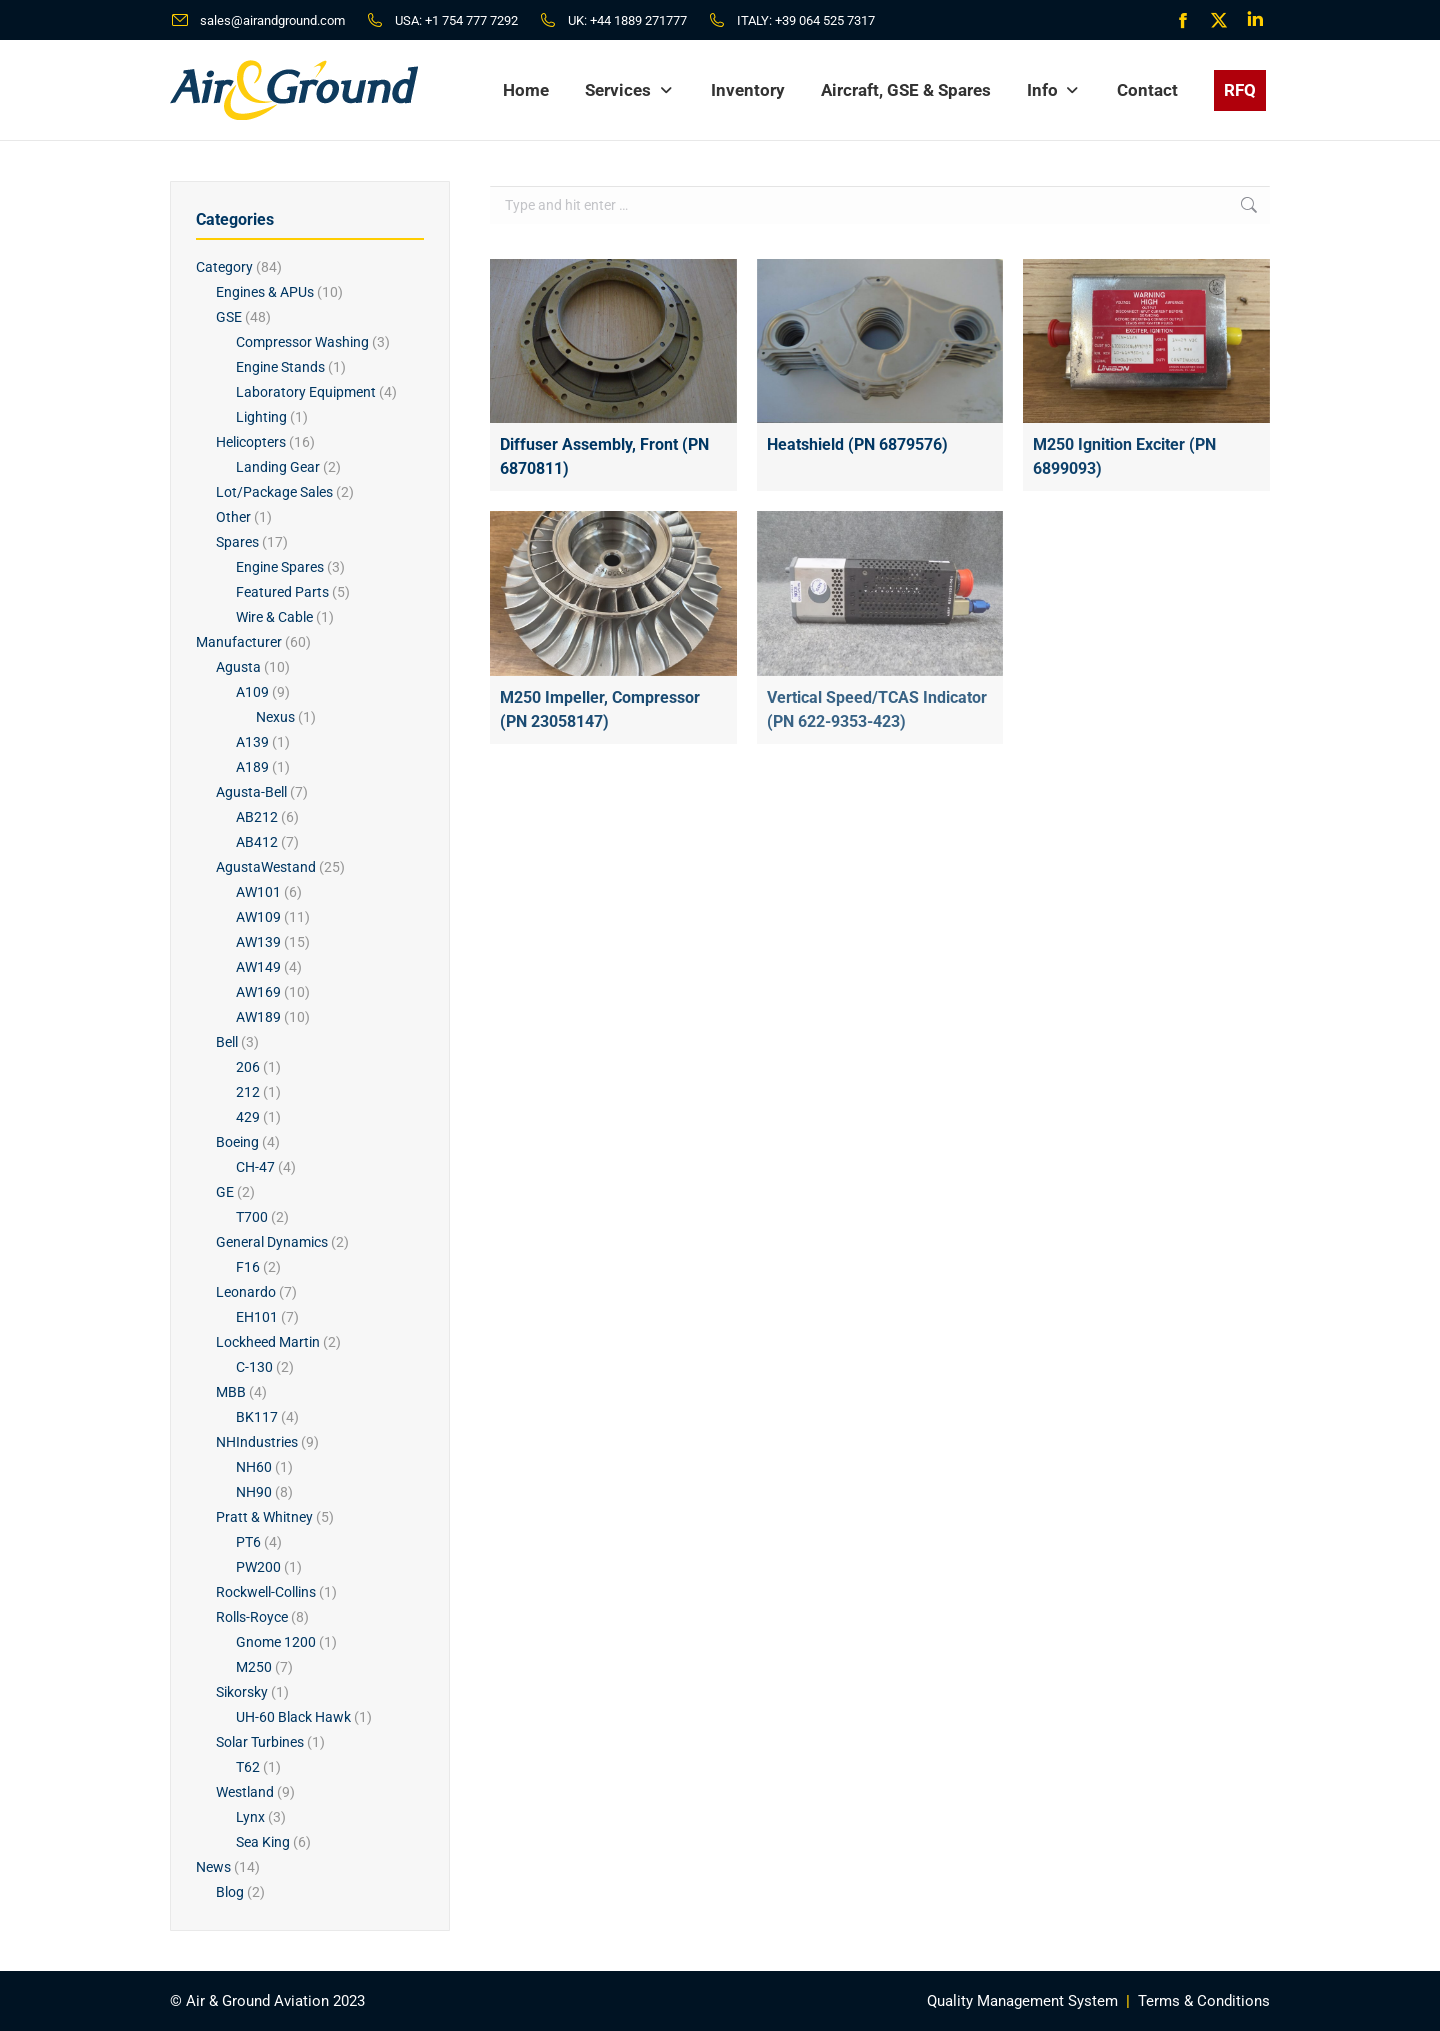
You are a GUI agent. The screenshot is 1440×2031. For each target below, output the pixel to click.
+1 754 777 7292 (471, 20)
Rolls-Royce (252, 1617)
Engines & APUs (265, 292)
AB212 (257, 817)
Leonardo (246, 1292)
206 (248, 1067)
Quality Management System (1022, 2001)
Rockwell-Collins (266, 1592)
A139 (252, 742)
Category (224, 267)
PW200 (258, 1567)
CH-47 (255, 1167)
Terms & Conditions (1204, 2001)
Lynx (250, 1817)
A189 (252, 767)
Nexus (275, 717)
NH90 (254, 1492)
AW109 (258, 917)
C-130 (254, 1367)
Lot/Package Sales (274, 492)
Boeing (237, 1142)
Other (233, 517)
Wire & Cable (274, 617)
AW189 (258, 1017)
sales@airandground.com (272, 20)
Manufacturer (239, 642)
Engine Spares (280, 567)
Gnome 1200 (276, 1642)
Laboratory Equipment (306, 392)
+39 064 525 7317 (825, 20)
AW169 (258, 992)
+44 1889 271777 (638, 20)
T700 (252, 1217)
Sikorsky (242, 1692)
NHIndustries (257, 1442)
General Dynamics (272, 1242)
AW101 (258, 892)
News (213, 1867)
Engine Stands (280, 367)
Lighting (261, 417)
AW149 (258, 967)
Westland (245, 1792)
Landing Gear (278, 467)
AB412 (257, 842)
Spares (237, 542)
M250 (254, 1667)
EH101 (257, 1317)
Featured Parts (282, 592)
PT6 (248, 1542)
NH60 (254, 1467)
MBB (231, 1392)
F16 (248, 1267)
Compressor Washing (302, 342)
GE (225, 1192)
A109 (252, 692)
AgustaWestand (266, 867)
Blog (230, 1892)
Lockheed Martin (268, 1342)
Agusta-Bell (251, 792)
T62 (248, 1767)
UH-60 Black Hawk (293, 1717)
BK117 (257, 1417)
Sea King (263, 1842)
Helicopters (251, 442)
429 (248, 1117)
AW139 (258, 942)
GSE (229, 317)
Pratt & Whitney (264, 1517)
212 (248, 1092)
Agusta (238, 667)
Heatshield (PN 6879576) (857, 444)
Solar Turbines (260, 1742)
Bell (227, 1042)
